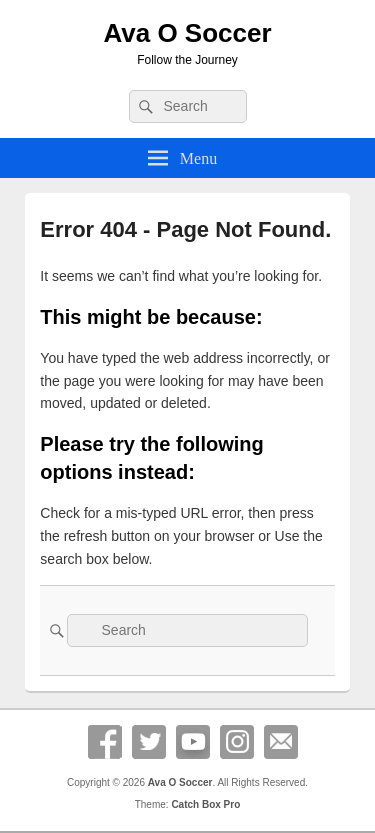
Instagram (237, 742)
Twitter (149, 742)
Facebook (105, 742)
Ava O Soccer (187, 33)
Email (281, 742)
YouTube (193, 742)
